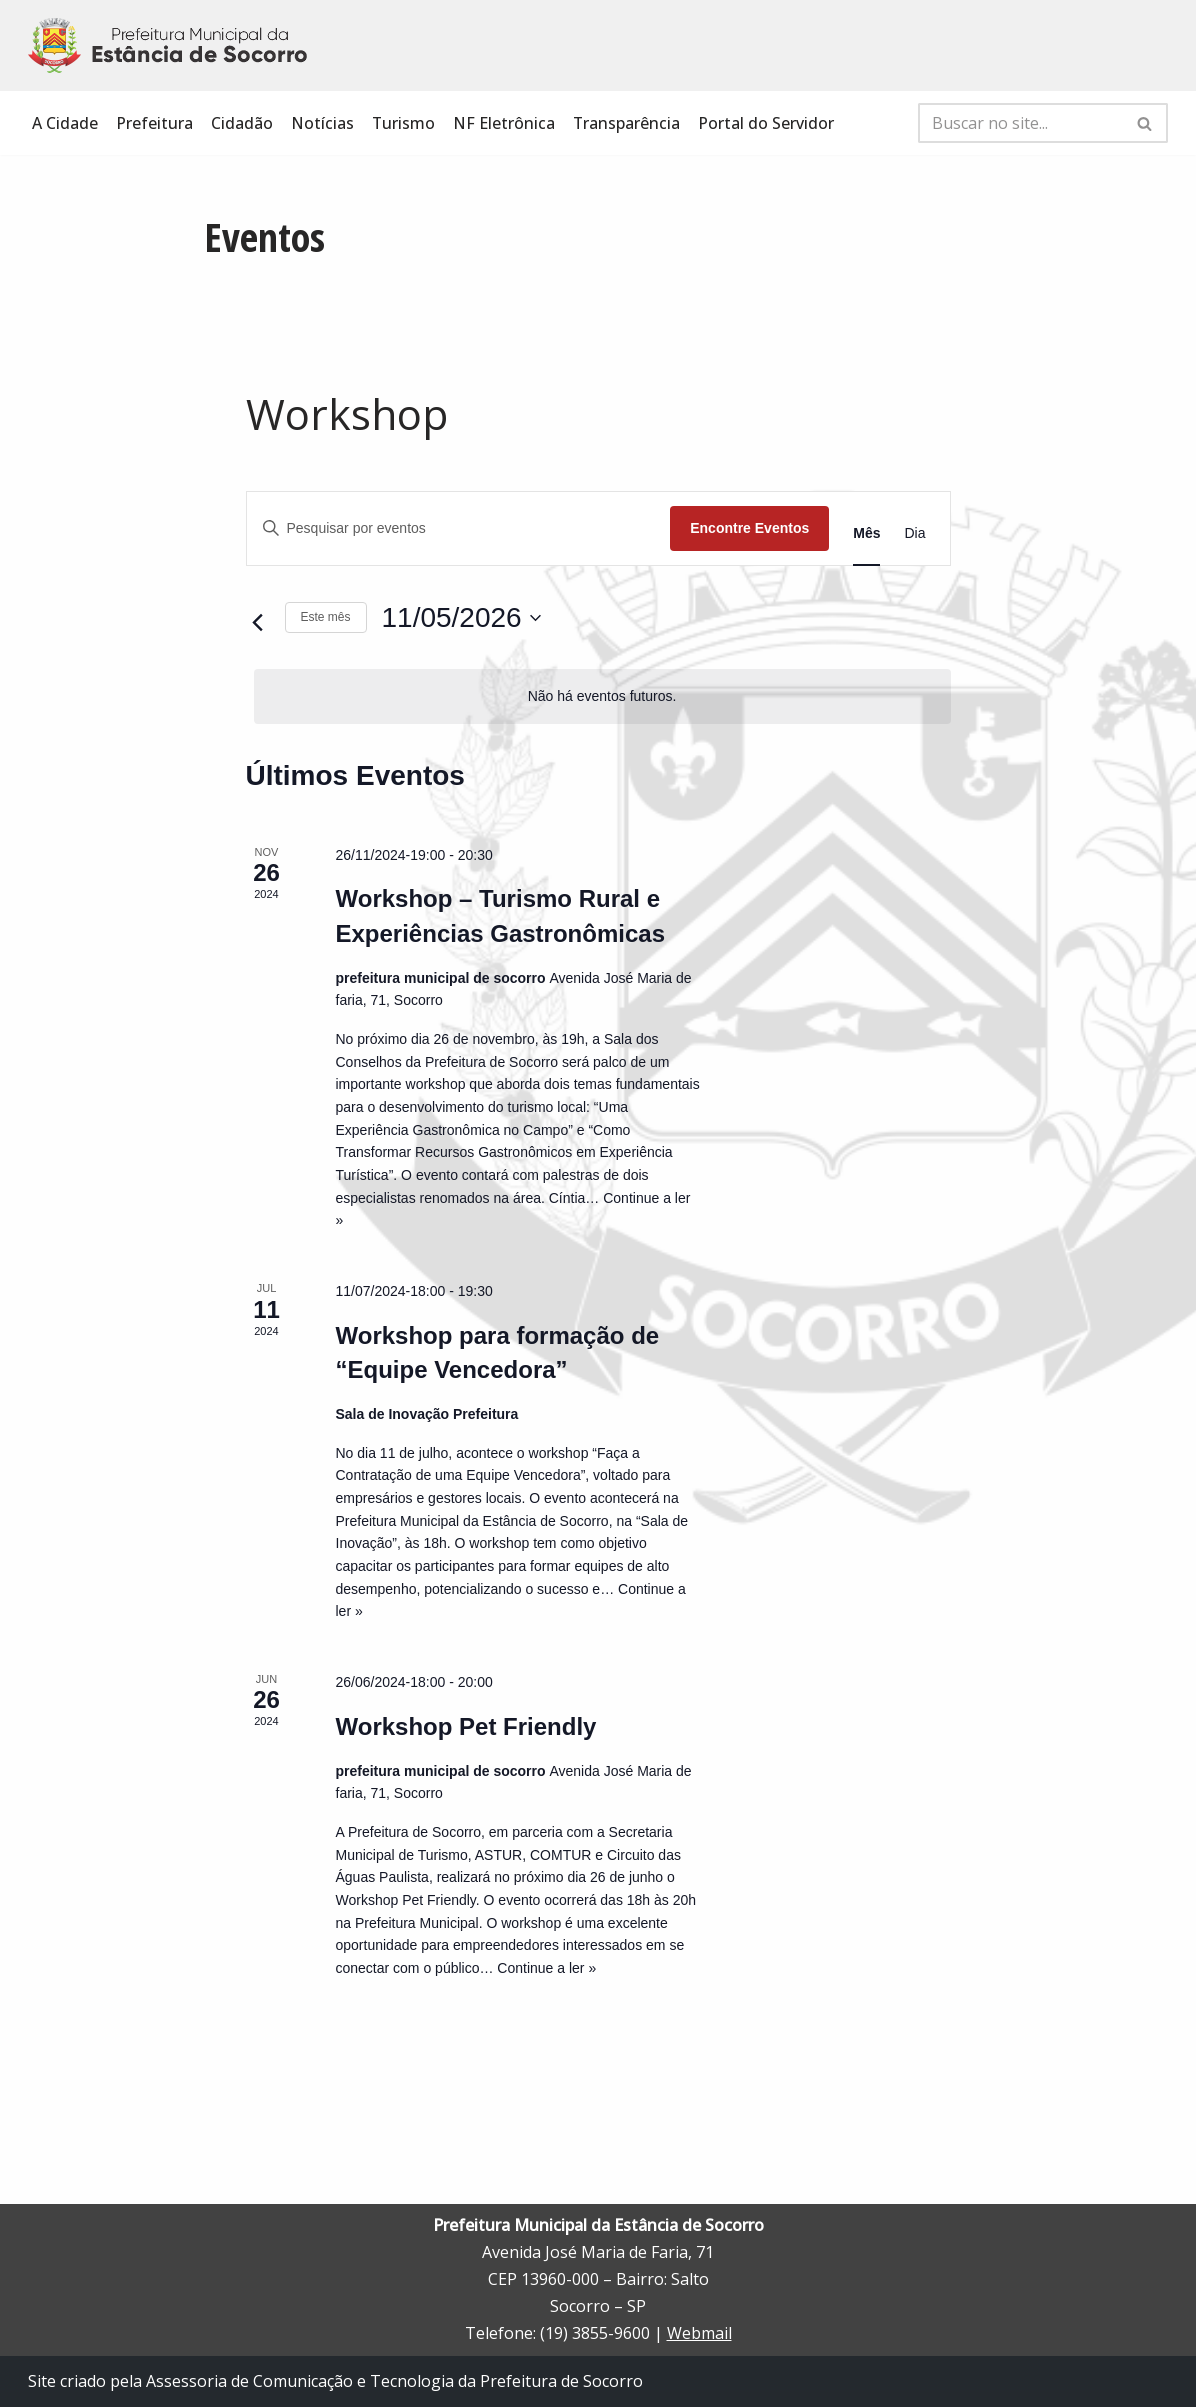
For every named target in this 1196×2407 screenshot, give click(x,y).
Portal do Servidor (768, 123)
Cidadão (242, 123)
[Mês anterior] (258, 623)
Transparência (628, 123)
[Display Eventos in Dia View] (914, 533)
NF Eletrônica (505, 123)
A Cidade (65, 123)
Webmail (699, 2334)
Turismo (404, 123)
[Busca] (1020, 123)
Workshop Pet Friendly (466, 1726)
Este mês (326, 617)
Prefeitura (154, 123)
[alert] (602, 696)
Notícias (322, 123)
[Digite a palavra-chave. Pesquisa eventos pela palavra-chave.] (459, 528)
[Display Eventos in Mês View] (866, 533)
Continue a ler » (546, 1968)
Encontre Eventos (749, 528)
